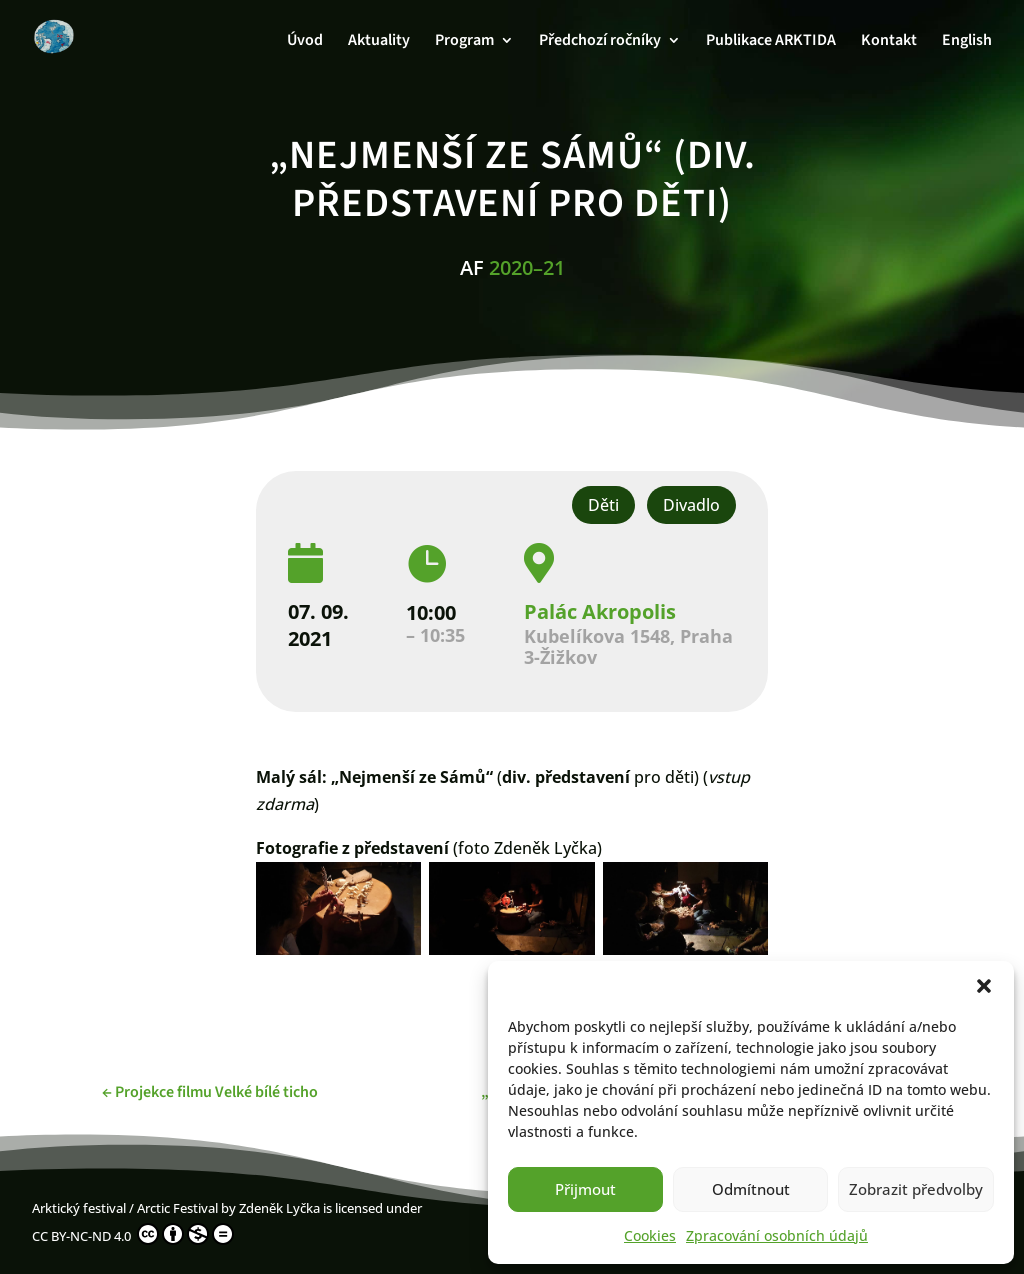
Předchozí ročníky (600, 42)
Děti (603, 505)
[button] (984, 986)
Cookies (650, 1235)
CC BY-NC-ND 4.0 (133, 1234)
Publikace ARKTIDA (771, 42)
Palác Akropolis (600, 611)
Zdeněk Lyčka (279, 1208)
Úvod (305, 42)
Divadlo (691, 505)
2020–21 (527, 267)
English (967, 42)
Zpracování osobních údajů (777, 1235)
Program (464, 42)
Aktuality (379, 42)
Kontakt (889, 42)
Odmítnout (751, 1189)
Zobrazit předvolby (916, 1189)
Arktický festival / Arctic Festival (125, 1208)
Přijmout (585, 1189)
